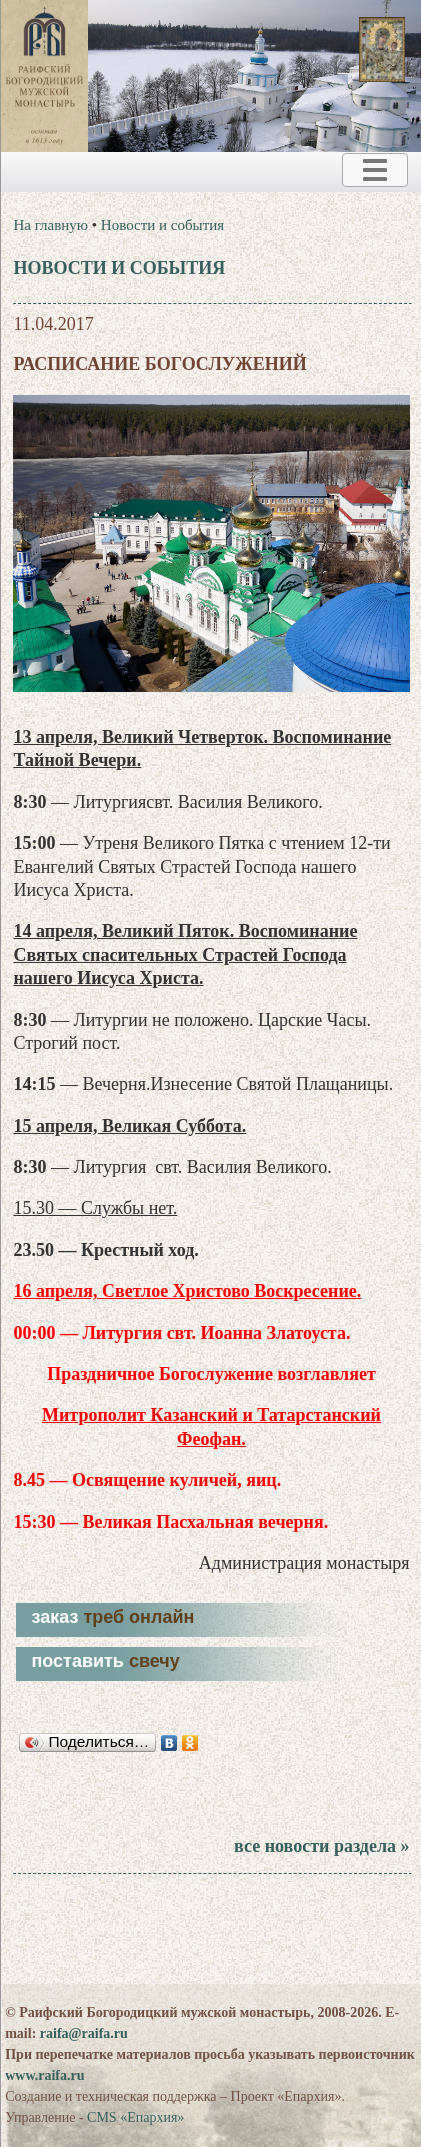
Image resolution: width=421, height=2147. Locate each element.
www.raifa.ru (44, 2075)
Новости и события (162, 225)
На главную (50, 225)
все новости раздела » (321, 1846)
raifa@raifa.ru (84, 2033)
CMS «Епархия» (135, 2117)
